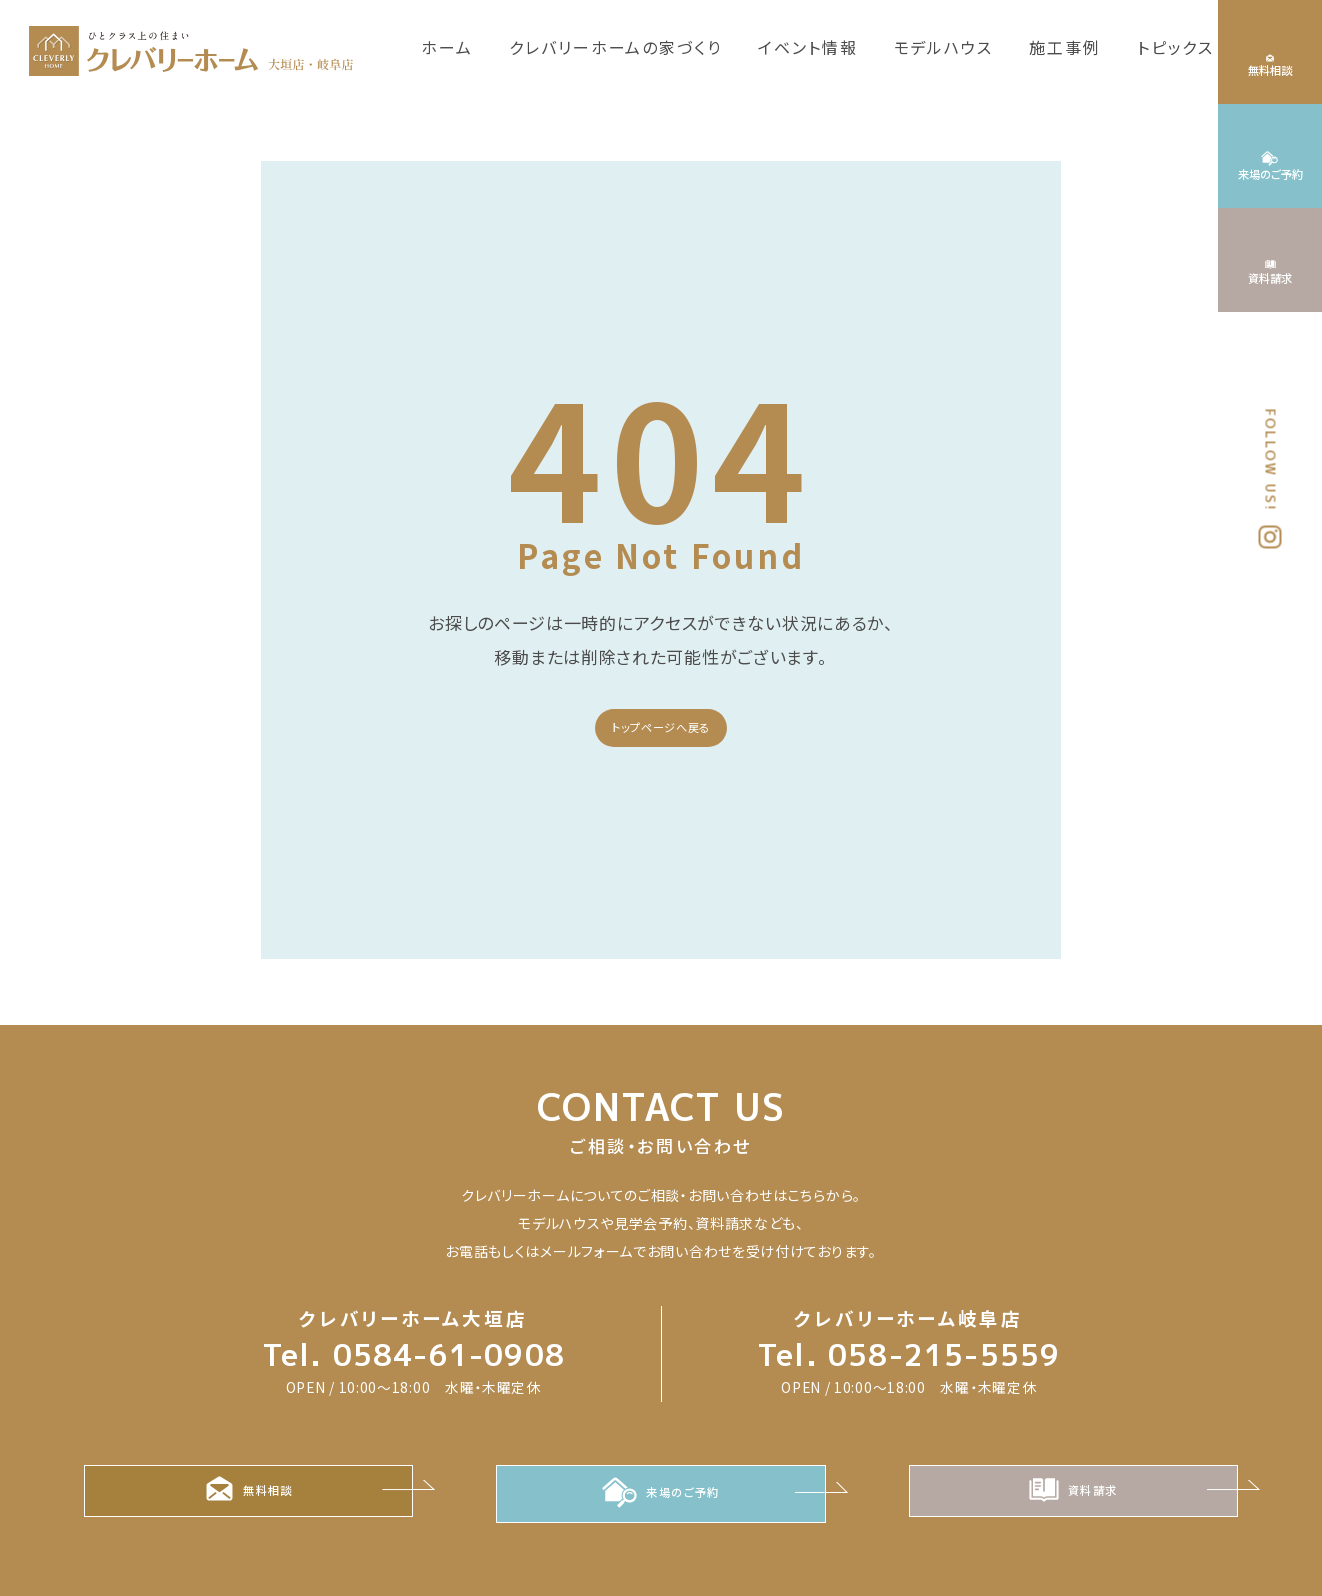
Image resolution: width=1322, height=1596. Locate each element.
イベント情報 (808, 47)
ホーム (447, 47)
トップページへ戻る (661, 727)
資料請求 (1073, 1496)
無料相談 (248, 1496)
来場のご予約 (661, 1495)
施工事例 (1065, 47)
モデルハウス (944, 47)
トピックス (1176, 47)
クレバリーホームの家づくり (615, 47)
